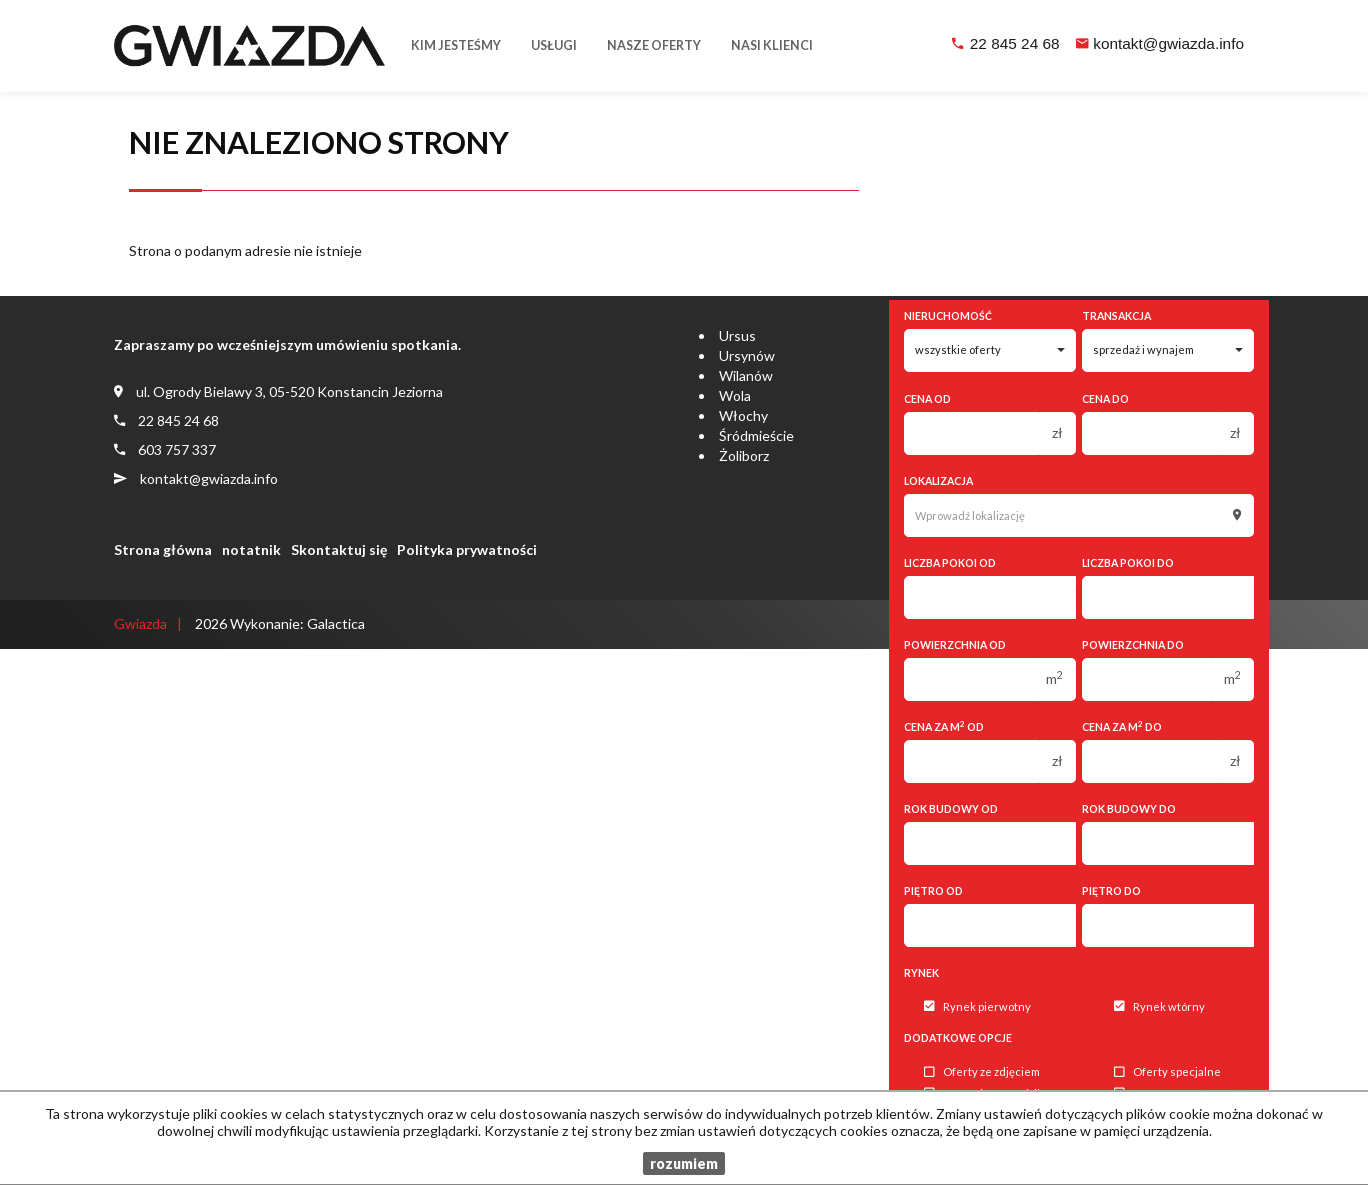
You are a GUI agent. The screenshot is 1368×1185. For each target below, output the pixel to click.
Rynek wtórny (1159, 1006)
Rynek (921, 973)
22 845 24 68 (1015, 43)
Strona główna (163, 549)
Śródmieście (756, 435)
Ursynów (747, 355)
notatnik (251, 549)
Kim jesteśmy (456, 45)
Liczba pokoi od (950, 563)
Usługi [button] (554, 45)
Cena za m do (1122, 726)
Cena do (1105, 399)
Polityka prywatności (467, 549)
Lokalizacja (938, 481)
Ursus (737, 335)
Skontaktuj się (339, 549)
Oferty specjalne (1167, 1072)
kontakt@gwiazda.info (1168, 43)
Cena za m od (944, 726)
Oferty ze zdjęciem (982, 1072)
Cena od (927, 399)
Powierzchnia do (1133, 645)
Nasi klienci (772, 45)
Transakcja (1116, 316)
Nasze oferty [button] (654, 45)
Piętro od (933, 891)
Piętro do (1111, 891)
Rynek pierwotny (977, 1006)
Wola (735, 395)
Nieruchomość (948, 316)
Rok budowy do (1129, 809)
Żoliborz (744, 455)
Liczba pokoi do (1128, 563)
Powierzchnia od (955, 645)
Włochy (743, 415)
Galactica (336, 623)
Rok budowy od (951, 809)
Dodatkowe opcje (958, 1038)
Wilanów (746, 375)
